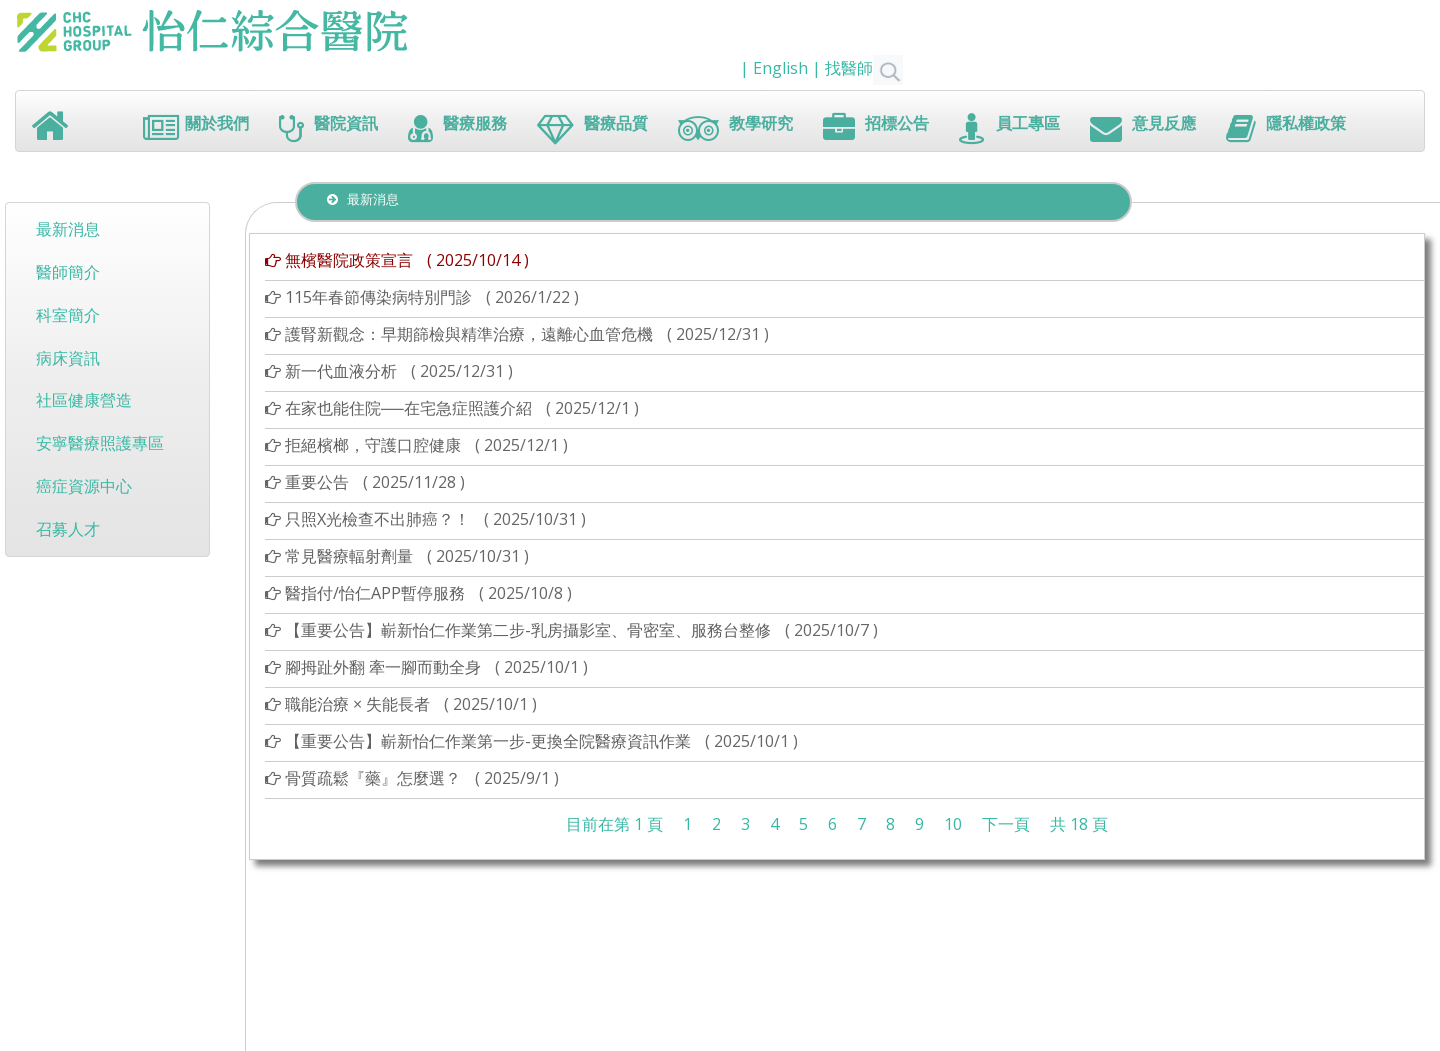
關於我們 (196, 128)
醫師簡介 (68, 272)
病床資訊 (68, 358)
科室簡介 (68, 315)
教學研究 (735, 128)
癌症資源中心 (84, 486)
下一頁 (1006, 824)
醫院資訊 (328, 128)
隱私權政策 (1286, 128)
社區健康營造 (84, 400)
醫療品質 (592, 128)
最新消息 (68, 229)
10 (953, 824)
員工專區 (1009, 128)
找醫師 (864, 68)
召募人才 (68, 529)
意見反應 (1143, 128)
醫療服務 (457, 128)
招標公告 (876, 128)
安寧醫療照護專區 (100, 443)
